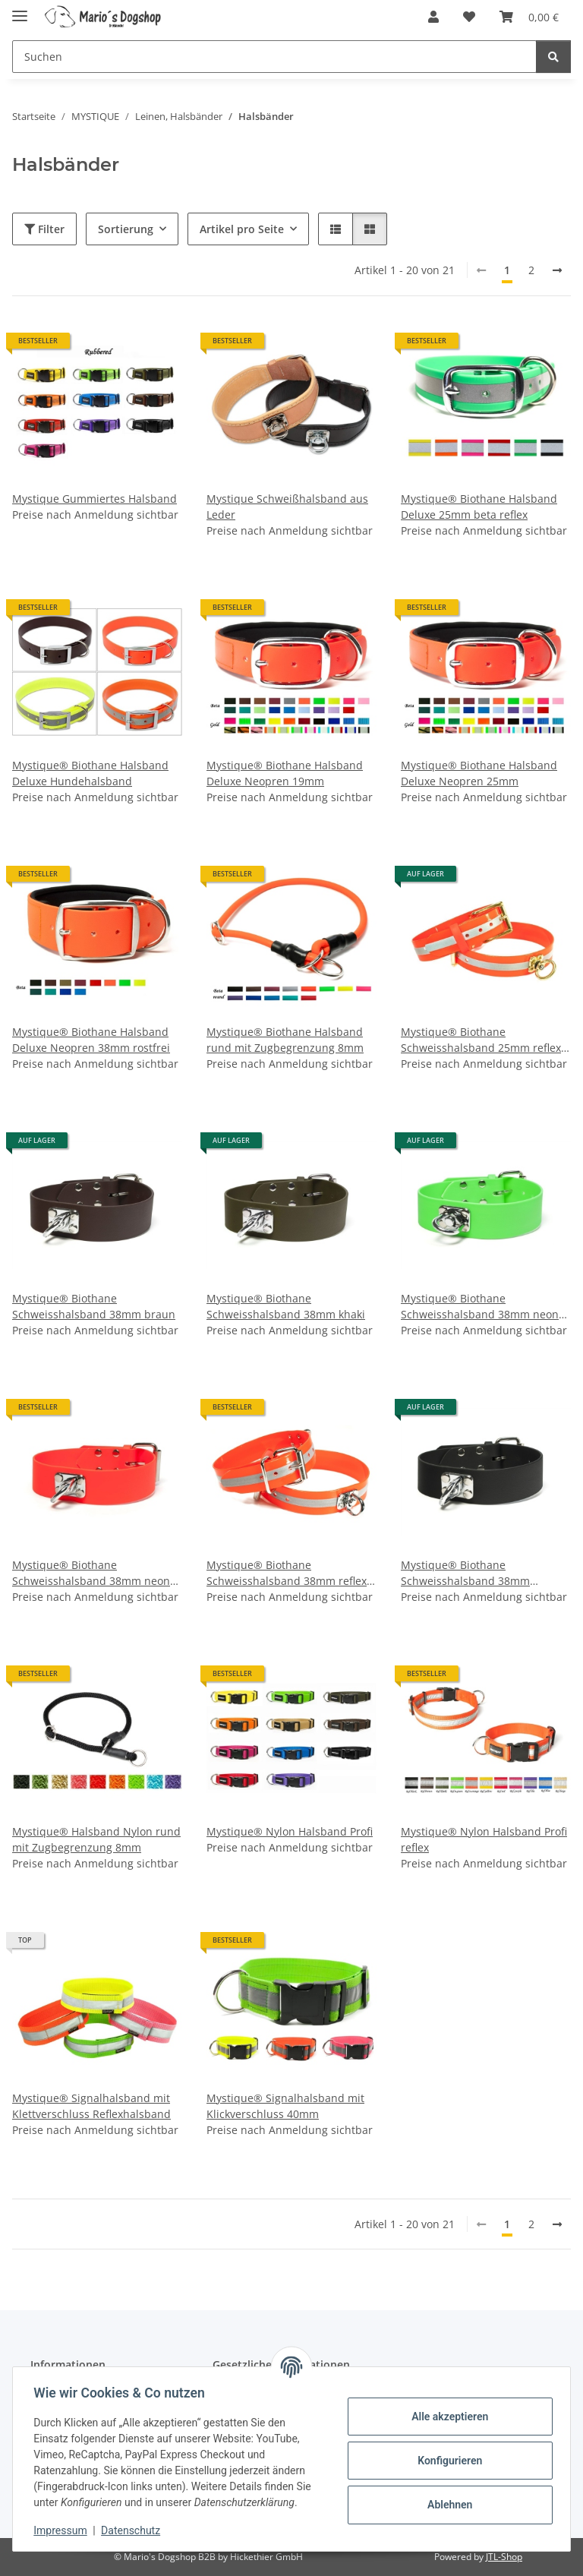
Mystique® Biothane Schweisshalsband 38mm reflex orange (286, 1573)
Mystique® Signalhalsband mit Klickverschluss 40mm (285, 2106)
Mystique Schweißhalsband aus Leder (287, 506)
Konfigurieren (446, 2460)
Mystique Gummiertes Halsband (94, 498)
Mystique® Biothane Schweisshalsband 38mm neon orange (91, 1573)
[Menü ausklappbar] (19, 9)
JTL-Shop (504, 2556)
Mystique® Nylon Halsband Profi (289, 1831)
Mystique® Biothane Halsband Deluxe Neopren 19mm (284, 773)
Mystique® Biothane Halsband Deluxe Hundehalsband (90, 773)
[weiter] (557, 270)
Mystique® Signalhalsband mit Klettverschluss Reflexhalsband (91, 2106)
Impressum (63, 2530)
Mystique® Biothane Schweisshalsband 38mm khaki (285, 1306)
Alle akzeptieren (446, 2416)
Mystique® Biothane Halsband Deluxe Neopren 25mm (479, 773)
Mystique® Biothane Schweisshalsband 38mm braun (93, 1306)
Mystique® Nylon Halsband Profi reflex (484, 1839)
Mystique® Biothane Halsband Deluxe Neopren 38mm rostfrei (91, 1039)
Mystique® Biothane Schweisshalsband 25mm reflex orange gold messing (481, 1040)
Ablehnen (446, 2505)
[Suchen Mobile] (274, 56)
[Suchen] (553, 56)
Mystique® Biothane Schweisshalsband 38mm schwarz (465, 1573)
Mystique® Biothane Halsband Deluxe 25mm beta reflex (479, 506)
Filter (44, 229)
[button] (433, 17)
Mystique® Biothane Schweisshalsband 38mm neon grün (480, 1306)
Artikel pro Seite (242, 229)
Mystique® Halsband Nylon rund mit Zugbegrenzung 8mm (96, 1839)
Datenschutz (134, 2530)
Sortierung (125, 229)
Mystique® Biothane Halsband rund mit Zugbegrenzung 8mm (285, 1039)
